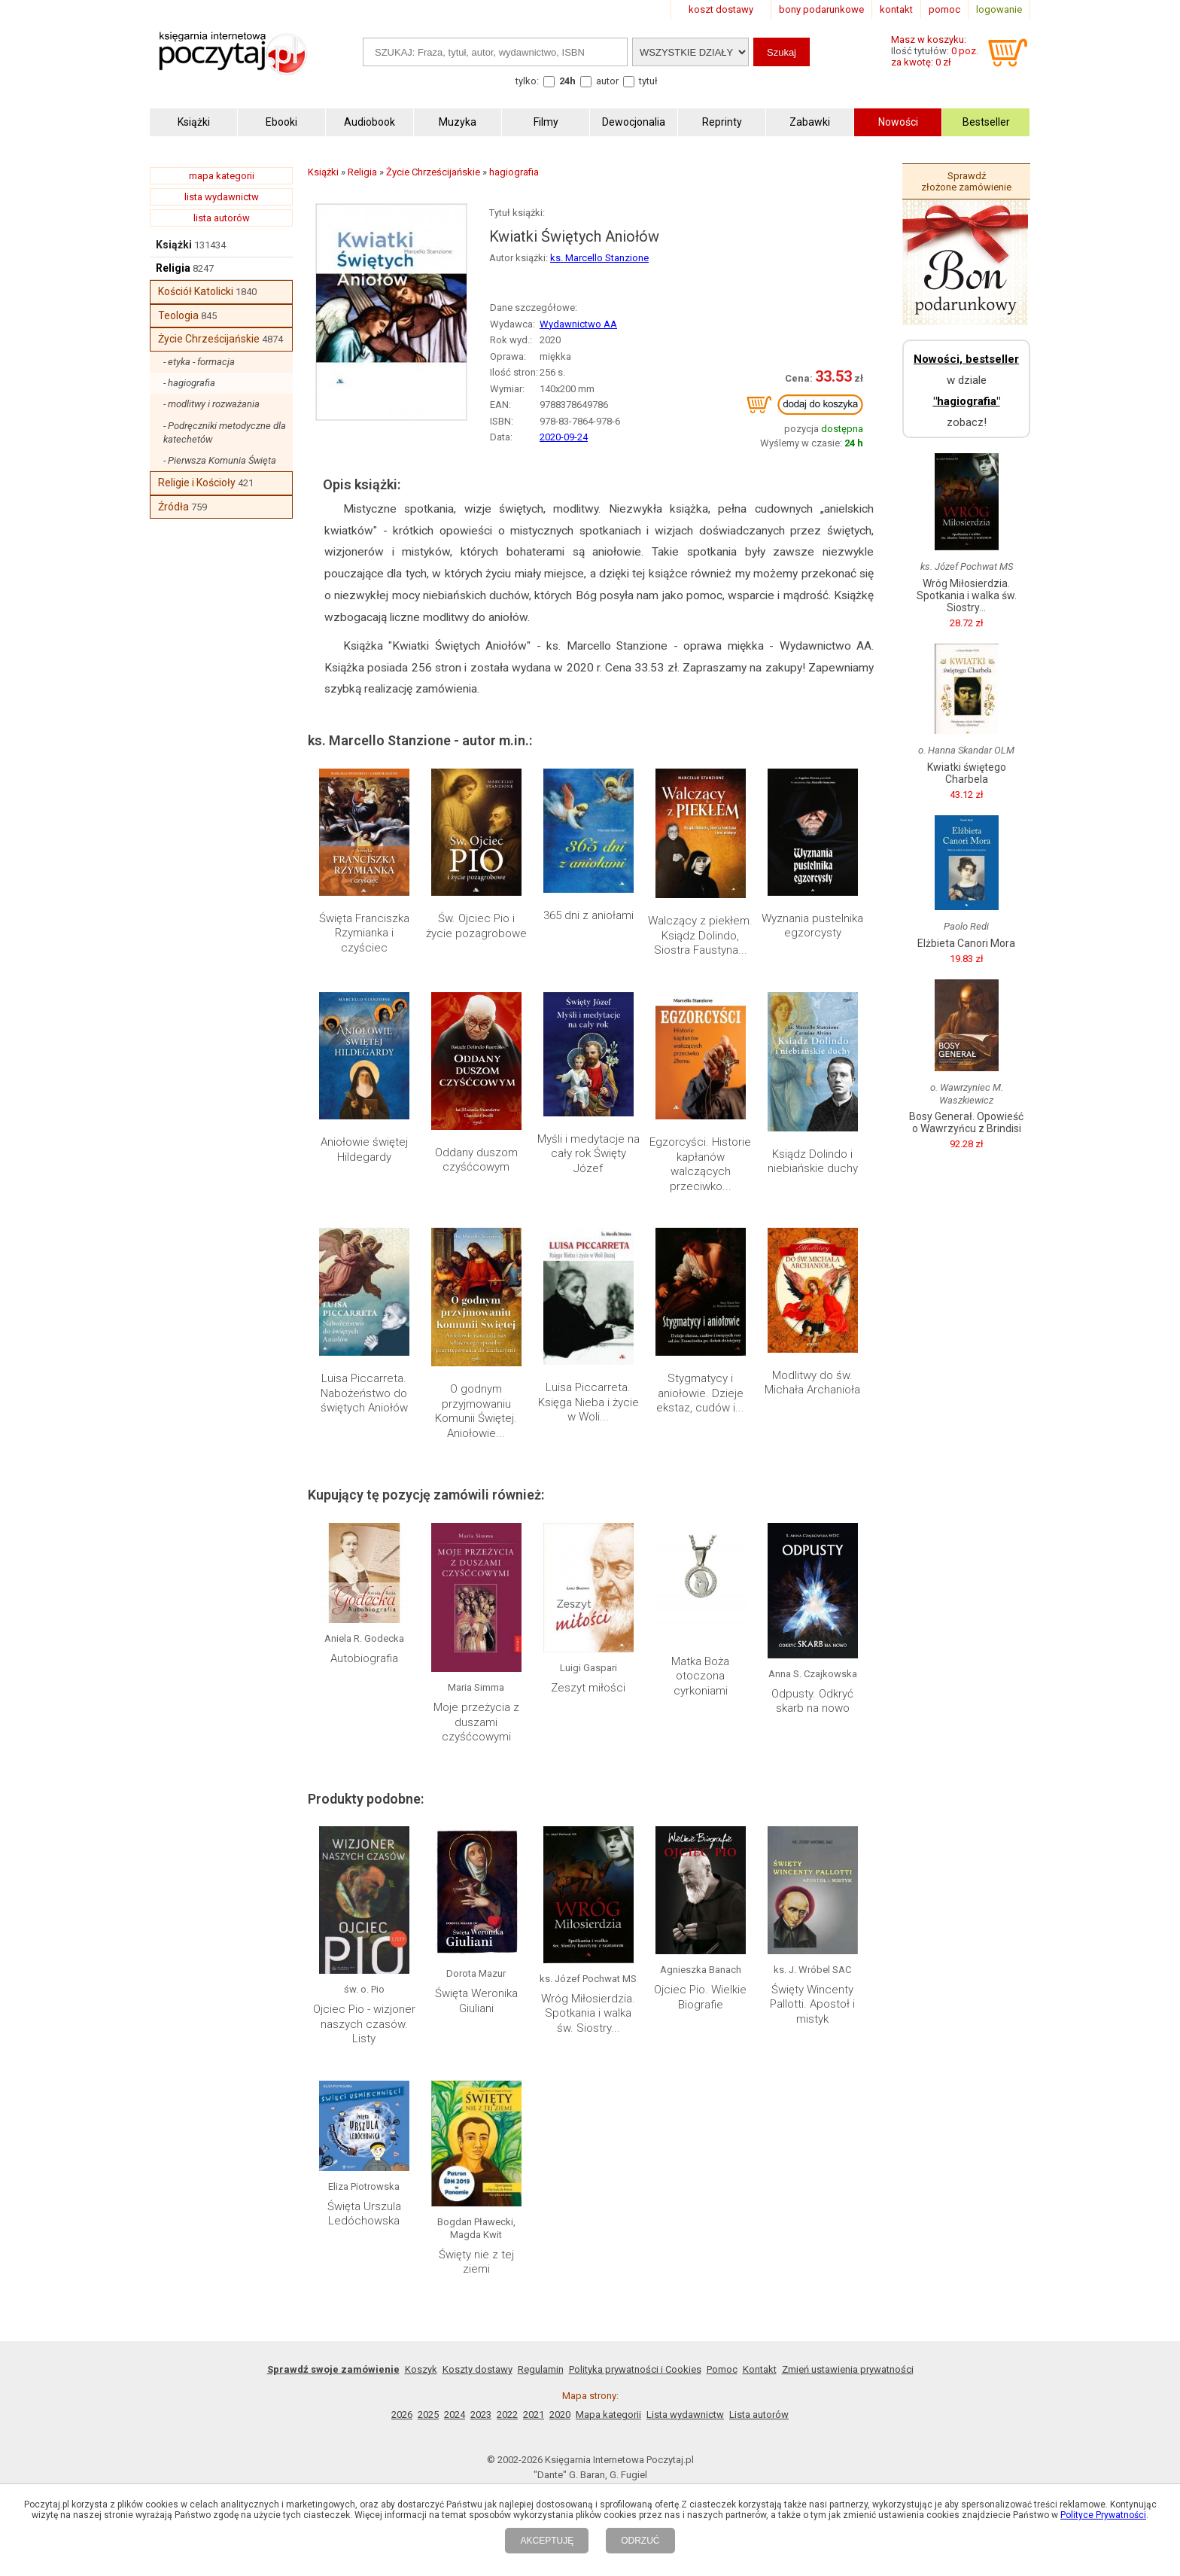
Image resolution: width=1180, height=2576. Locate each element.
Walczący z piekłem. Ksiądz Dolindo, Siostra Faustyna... (700, 935)
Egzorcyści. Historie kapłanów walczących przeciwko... (700, 1164)
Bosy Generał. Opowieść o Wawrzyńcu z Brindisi (966, 1122)
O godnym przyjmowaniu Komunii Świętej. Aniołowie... (476, 1411)
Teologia (178, 315)
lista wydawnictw (221, 196)
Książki (174, 245)
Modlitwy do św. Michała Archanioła (812, 1383)
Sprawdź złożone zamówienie (966, 181)
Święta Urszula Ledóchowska (364, 2214)
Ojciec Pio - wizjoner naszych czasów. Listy (364, 2023)
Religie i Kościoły (197, 483)
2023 (480, 2414)
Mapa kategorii (608, 2414)
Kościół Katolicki (195, 291)
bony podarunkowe (821, 9)
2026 (401, 2414)
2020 (559, 2414)
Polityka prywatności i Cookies (635, 2369)
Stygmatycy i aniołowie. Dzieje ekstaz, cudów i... (700, 1393)
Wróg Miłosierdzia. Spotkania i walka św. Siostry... (588, 2013)
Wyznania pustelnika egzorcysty (812, 926)
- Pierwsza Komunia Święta (219, 460)
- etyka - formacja (199, 361)
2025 (428, 2414)
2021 (533, 2414)
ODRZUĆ (640, 2540)
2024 (454, 2414)
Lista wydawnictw (685, 2414)
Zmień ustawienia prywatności (848, 2369)
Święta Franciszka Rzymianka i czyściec (364, 933)
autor (607, 81)
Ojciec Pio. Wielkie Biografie (700, 1997)
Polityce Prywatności (1103, 2515)
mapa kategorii (221, 175)
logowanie (999, 9)
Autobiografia (364, 1658)
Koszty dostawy (477, 2369)
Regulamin (541, 2369)
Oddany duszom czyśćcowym (476, 1160)
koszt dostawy (721, 9)
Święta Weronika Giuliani (476, 2001)
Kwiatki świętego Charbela (966, 773)
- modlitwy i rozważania (211, 404)
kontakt (896, 9)
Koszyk (421, 2369)
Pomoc (722, 2369)
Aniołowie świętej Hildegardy (364, 1149)
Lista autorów (759, 2414)
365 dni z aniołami (588, 915)
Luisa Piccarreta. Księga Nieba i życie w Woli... (588, 1402)
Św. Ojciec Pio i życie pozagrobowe (476, 926)
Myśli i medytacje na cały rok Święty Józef (588, 1153)
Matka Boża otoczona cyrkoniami (700, 1676)
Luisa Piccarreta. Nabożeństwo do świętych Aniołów (364, 1393)
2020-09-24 (564, 437)
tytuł (648, 81)
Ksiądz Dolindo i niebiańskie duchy (813, 1161)
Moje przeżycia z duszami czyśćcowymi (476, 1722)
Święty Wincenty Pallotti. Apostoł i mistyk (812, 2004)
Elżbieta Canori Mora (966, 943)
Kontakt (760, 2369)
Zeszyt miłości (588, 1687)
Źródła (173, 507)
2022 (507, 2414)
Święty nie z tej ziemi (476, 2262)
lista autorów (221, 218)
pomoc (944, 9)
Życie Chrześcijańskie (209, 339)
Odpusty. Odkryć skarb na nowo (812, 1701)
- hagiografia (189, 382)
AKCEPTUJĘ (546, 2540)
